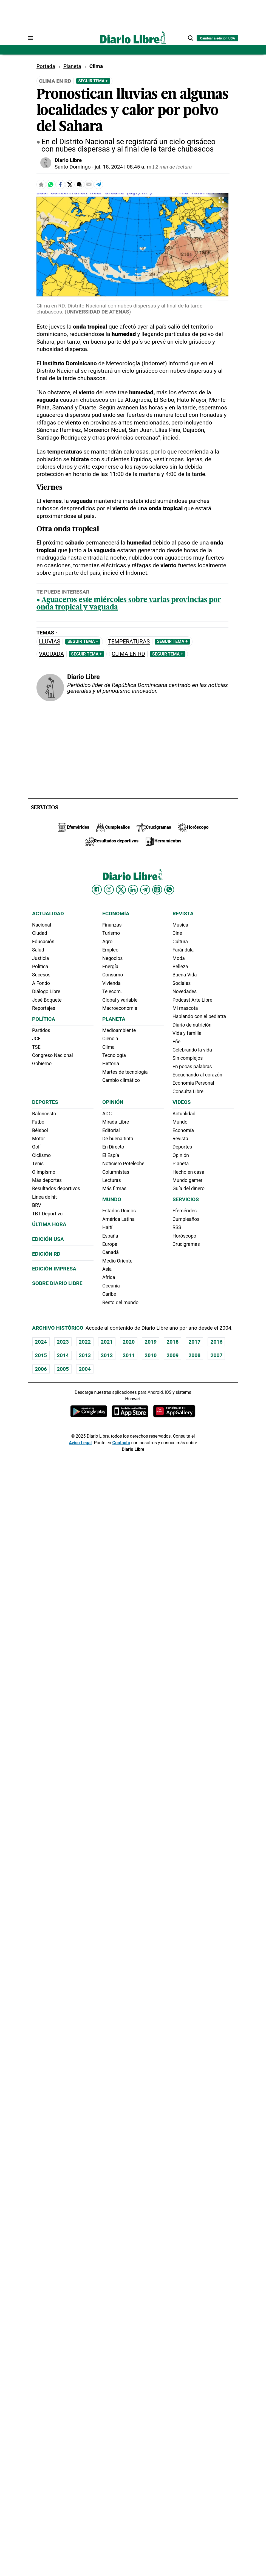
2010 (151, 1355)
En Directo (113, 1147)
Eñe (176, 1041)
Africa (108, 1277)
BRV (36, 1205)
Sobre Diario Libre (57, 1283)
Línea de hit (44, 1197)
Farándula (183, 950)
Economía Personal (193, 1083)
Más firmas (114, 1188)
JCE (36, 1038)
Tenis (38, 1163)
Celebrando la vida (192, 1050)
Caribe (109, 1294)
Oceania (111, 1286)
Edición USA (48, 1239)
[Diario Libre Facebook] (97, 889)
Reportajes (43, 1008)
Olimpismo (43, 1172)
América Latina (118, 1219)
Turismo (111, 933)
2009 (172, 1355)
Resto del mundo (120, 1302)
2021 (107, 1342)
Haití (107, 1227)
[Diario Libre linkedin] (133, 889)
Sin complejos (187, 1058)
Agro (107, 941)
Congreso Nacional (52, 1055)
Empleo (110, 950)
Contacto (121, 1442)
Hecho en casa (188, 1172)
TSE (36, 1047)
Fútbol (39, 1122)
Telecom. (112, 991)
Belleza (180, 966)
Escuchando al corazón (197, 1075)
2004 (85, 1369)
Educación (43, 941)
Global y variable (119, 1000)
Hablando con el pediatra (199, 1016)
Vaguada (51, 654)
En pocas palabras (192, 1066)
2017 (194, 1342)
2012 (107, 1355)
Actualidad (48, 913)
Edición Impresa (54, 1269)
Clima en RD (128, 654)
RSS (176, 1227)
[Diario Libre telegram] (145, 889)
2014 (63, 1355)
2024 (41, 1342)
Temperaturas (129, 642)
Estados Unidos (119, 1210)
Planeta (72, 66)
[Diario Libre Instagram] (109, 889)
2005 (63, 1369)
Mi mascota (185, 1008)
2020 (129, 1342)
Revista (183, 913)
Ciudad (39, 933)
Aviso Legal (80, 1442)
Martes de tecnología (125, 1072)
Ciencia (110, 1038)
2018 (172, 1342)
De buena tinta (117, 1138)
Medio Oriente (117, 1261)
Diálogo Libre (46, 991)
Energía (110, 966)
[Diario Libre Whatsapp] (169, 889)
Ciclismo (41, 1155)
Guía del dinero (188, 1188)
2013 (85, 1355)
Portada (45, 66)
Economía (115, 913)
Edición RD (46, 1254)
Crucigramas (186, 1244)
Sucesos (41, 975)
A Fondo (41, 983)
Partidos (41, 1030)
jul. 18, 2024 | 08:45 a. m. (124, 167)
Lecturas (111, 1180)
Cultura (180, 941)
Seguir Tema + (93, 80)
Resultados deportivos (56, 1188)
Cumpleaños (185, 1219)
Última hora (49, 1224)
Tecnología (114, 1055)
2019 (151, 1342)
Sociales (181, 983)
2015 (41, 1355)
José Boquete (47, 1000)
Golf (36, 1147)
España (110, 1236)
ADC (107, 1113)
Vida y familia (187, 1033)
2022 (85, 1342)
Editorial (111, 1130)
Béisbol (40, 1130)
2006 (41, 1369)
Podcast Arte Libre (192, 1000)
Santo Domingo (73, 167)
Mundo (111, 1199)
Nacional (41, 925)
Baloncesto (44, 1113)
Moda (178, 958)
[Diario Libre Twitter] (121, 889)
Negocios (112, 958)
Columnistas (115, 1172)
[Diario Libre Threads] (157, 889)
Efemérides (184, 1210)
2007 (216, 1355)
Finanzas (111, 925)
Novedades (184, 991)
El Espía (110, 1155)
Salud (38, 950)
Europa (109, 1244)
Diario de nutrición (191, 1025)
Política (40, 966)
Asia (107, 1269)
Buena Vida (184, 975)
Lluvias (49, 642)
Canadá (110, 1252)
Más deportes (47, 1180)
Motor (38, 1138)
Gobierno (42, 1063)
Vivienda (111, 983)
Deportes (45, 1102)
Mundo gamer (187, 1180)
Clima (108, 1047)
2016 (216, 1342)
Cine (177, 933)
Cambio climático (121, 1080)
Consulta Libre (187, 1091)
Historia (110, 1063)
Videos (181, 1102)
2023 (63, 1342)
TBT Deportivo (47, 1213)
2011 (129, 1355)
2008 (194, 1355)
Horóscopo (184, 1236)
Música (180, 925)
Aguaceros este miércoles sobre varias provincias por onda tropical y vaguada (128, 604)
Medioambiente (119, 1030)
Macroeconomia (119, 1008)
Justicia (40, 958)
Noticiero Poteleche (123, 1163)
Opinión (112, 1102)
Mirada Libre (115, 1122)
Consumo (112, 975)
